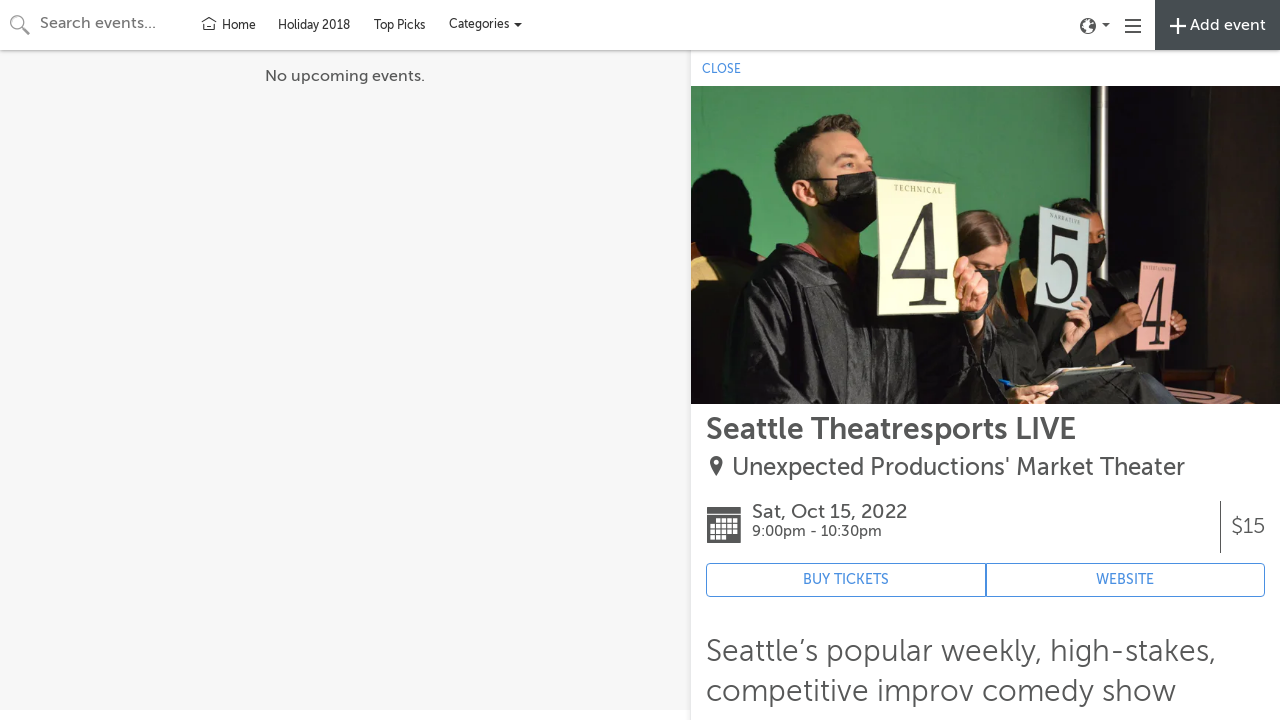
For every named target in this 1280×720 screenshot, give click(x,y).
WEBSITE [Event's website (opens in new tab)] (1125, 579)
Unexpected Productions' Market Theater (958, 467)
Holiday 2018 (314, 25)
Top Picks (399, 25)
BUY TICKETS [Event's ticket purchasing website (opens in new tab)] (846, 579)
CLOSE (721, 69)
